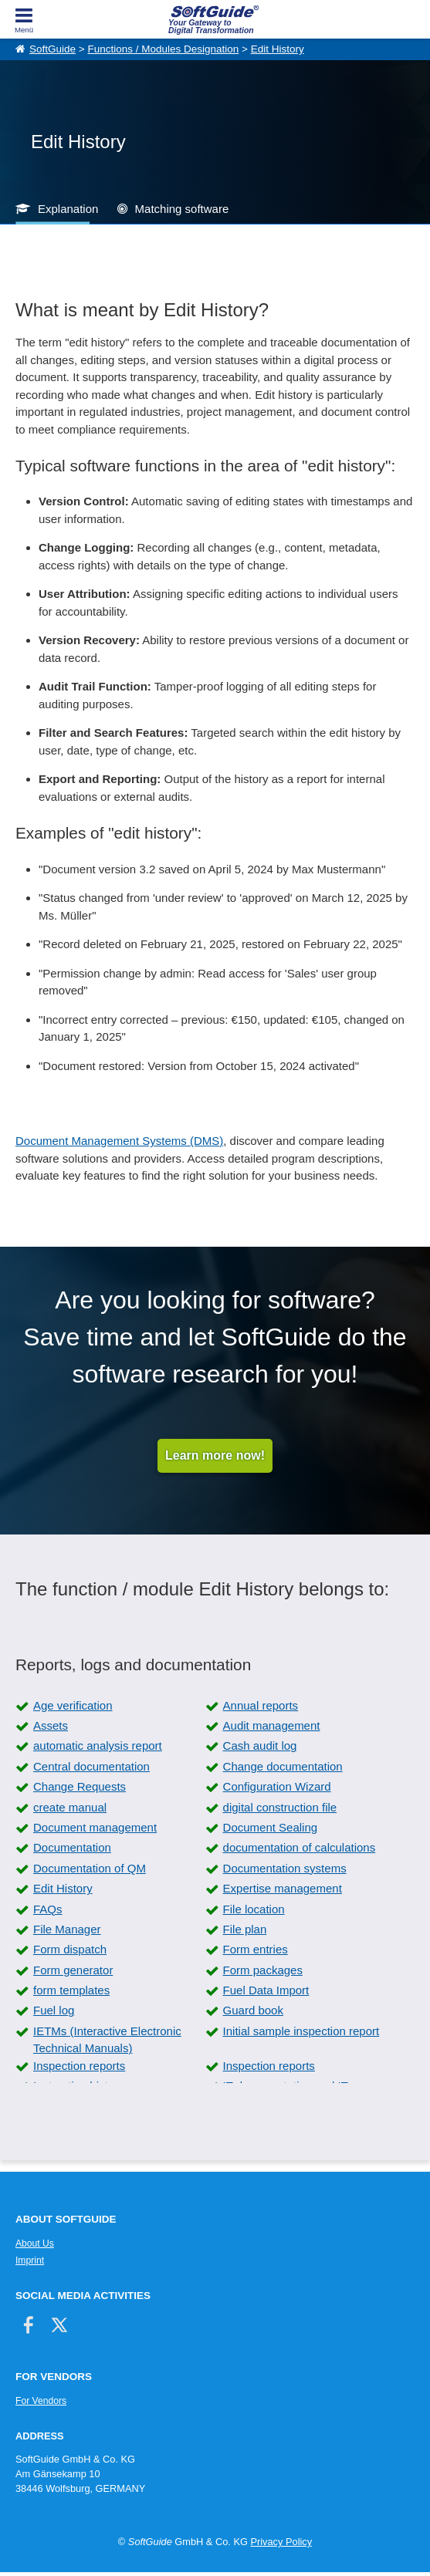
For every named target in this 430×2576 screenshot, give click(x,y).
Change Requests (79, 1786)
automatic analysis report (97, 1745)
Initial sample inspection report (301, 2031)
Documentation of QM (89, 1868)
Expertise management (282, 1888)
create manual (70, 1807)
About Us (34, 2243)
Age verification (73, 1705)
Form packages (263, 1970)
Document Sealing (270, 1827)
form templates (71, 1990)
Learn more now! (215, 1455)
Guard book (253, 2010)
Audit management (271, 1725)
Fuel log (53, 2010)
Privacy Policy (281, 2541)
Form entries (255, 1949)
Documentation (72, 1847)
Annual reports (261, 1705)
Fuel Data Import (266, 1990)
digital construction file (280, 1807)
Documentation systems (285, 1868)
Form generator (73, 1970)
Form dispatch (70, 1949)
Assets (50, 1725)
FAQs (48, 1909)
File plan (245, 1929)
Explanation (68, 208)
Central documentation (91, 1766)
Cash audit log (260, 1745)
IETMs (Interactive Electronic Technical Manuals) (107, 2039)
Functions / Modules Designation (163, 49)
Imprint (29, 2260)
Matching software (182, 208)
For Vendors (40, 2400)
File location (254, 1909)
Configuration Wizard (277, 1786)
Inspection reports (79, 2065)
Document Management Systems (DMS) (119, 1140)
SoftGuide (52, 49)
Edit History (277, 49)
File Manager (67, 1929)
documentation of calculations (299, 1847)
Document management (95, 1827)
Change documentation (283, 1766)
